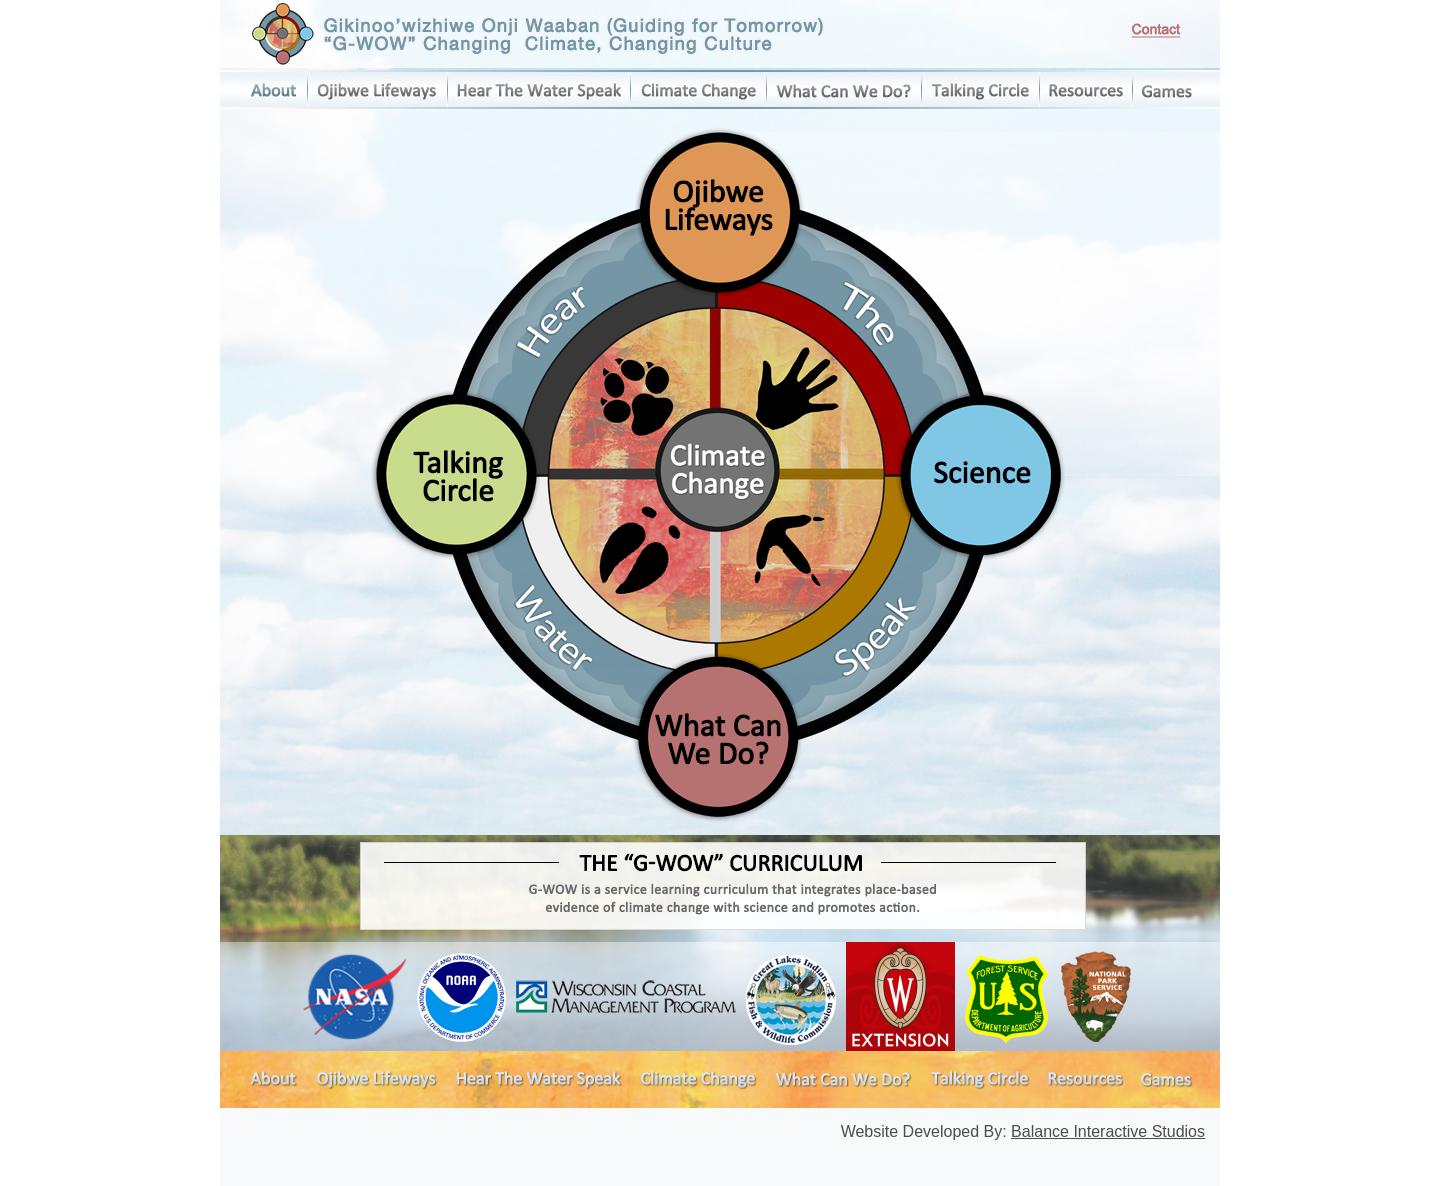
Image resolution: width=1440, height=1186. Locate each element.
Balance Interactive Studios (1108, 1131)
